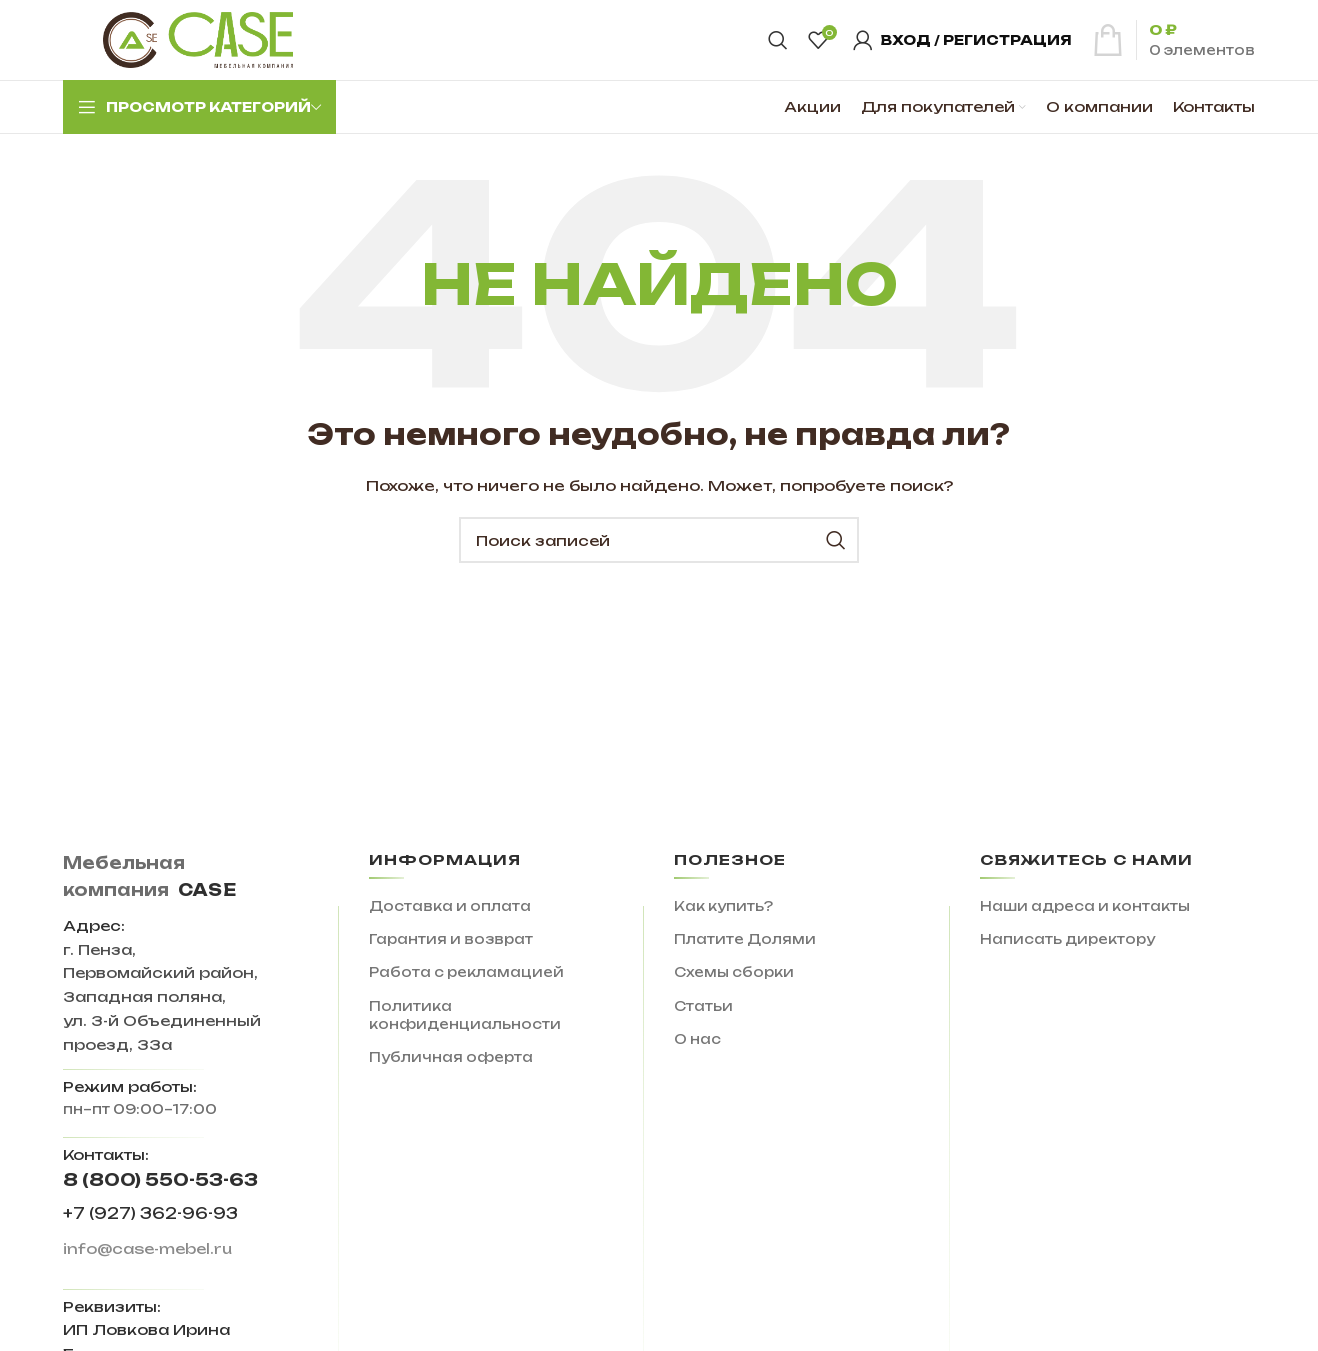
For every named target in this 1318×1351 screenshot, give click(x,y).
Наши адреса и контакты (1085, 906)
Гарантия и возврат (451, 939)
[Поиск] (778, 40)
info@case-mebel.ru (147, 1248)
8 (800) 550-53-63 (160, 1179)
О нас (697, 1039)
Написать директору (1067, 939)
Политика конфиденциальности (465, 1015)
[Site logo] (198, 39)
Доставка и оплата (450, 906)
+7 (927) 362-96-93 (150, 1213)
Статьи (703, 1006)
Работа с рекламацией (466, 972)
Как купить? (723, 906)
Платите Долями (745, 939)
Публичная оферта (451, 1057)
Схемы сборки (734, 972)
